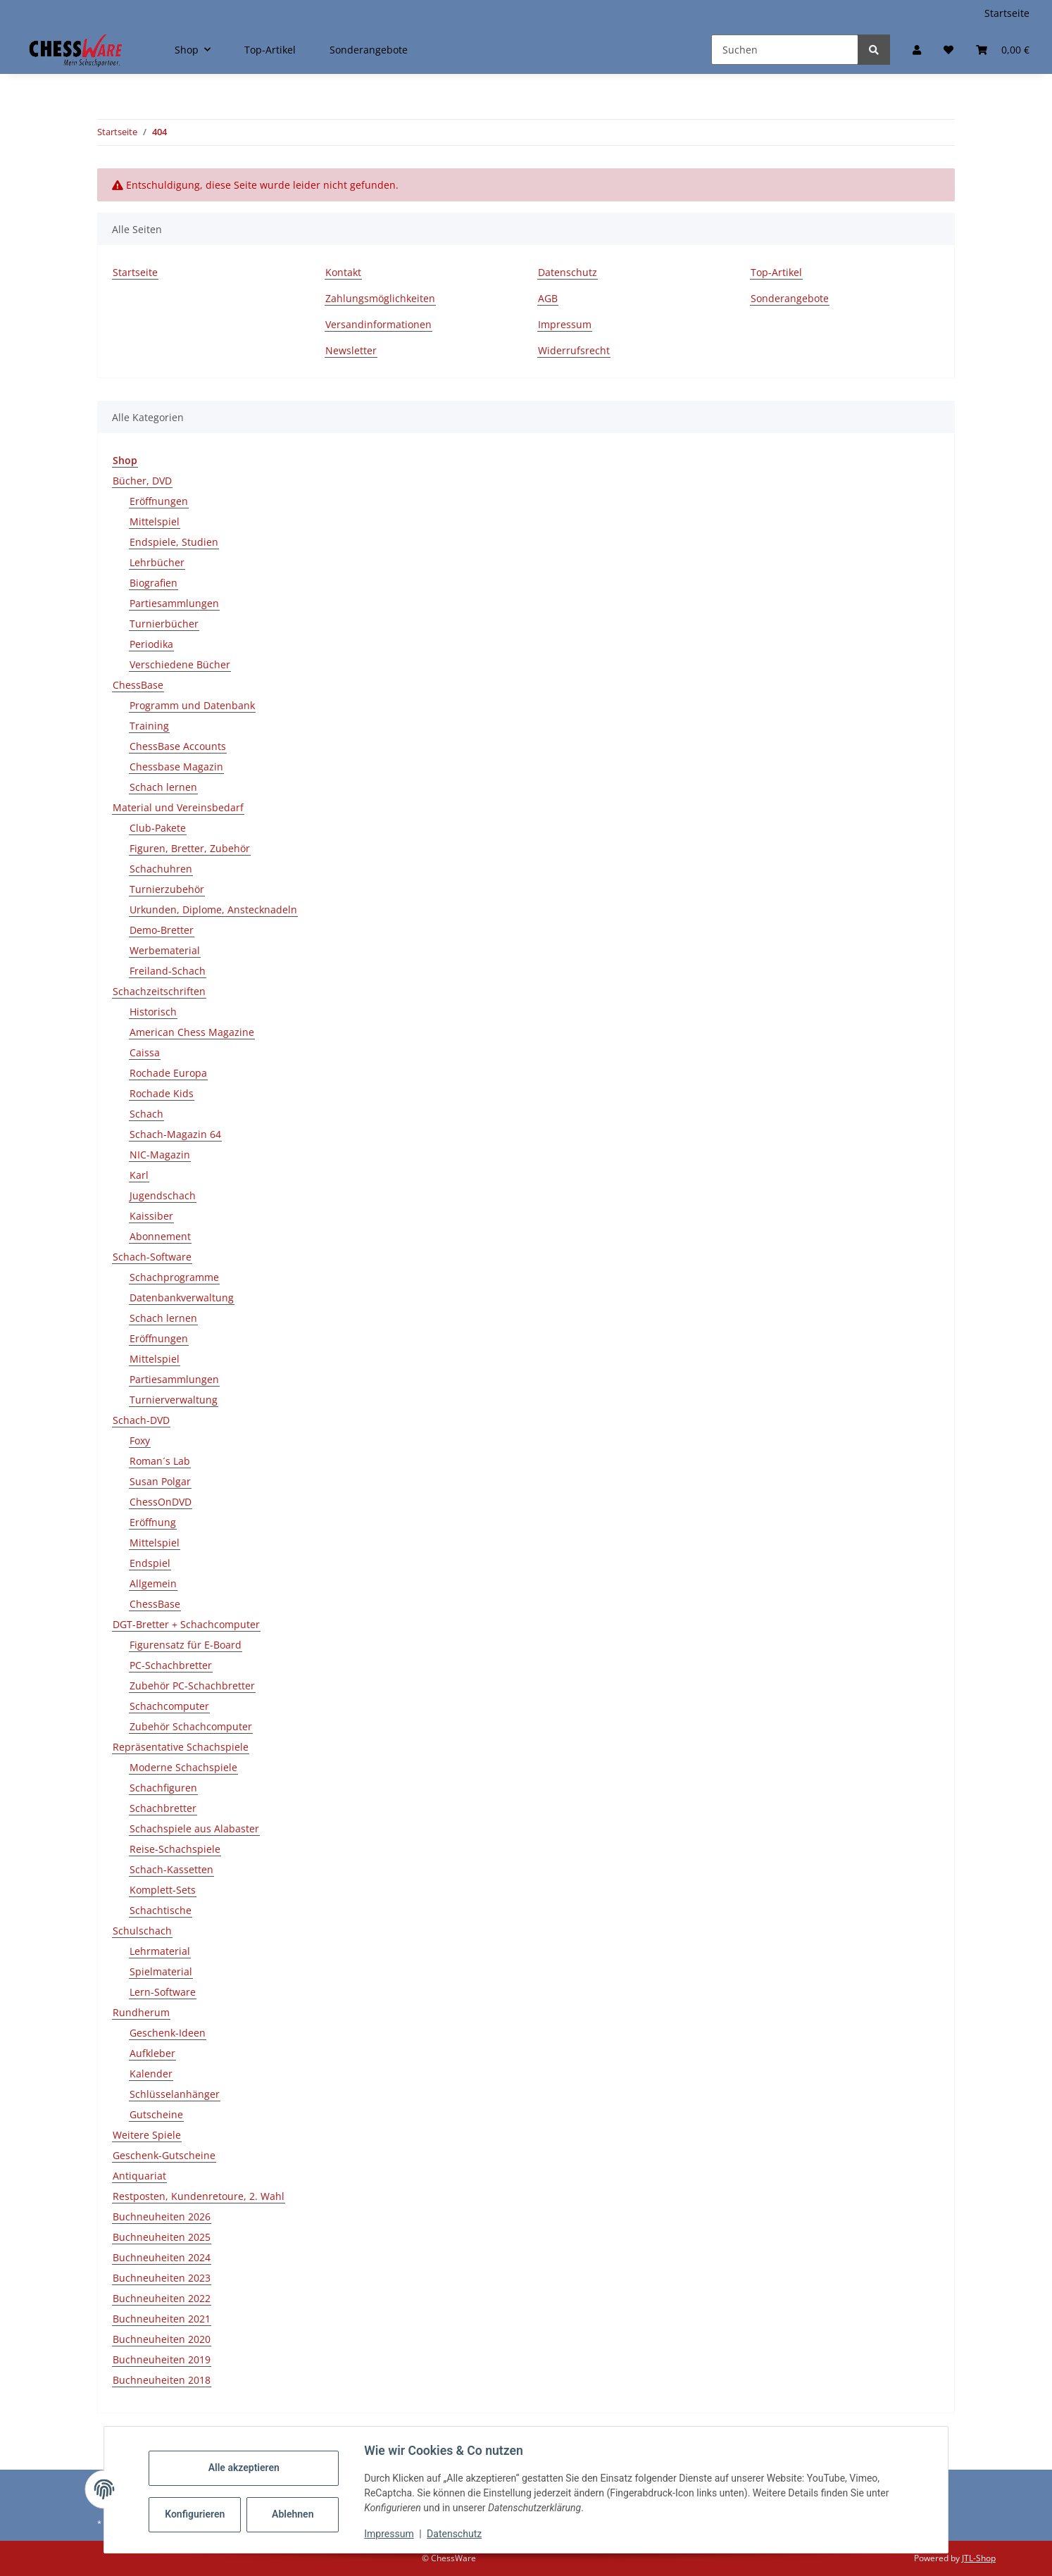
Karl (139, 1175)
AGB (548, 298)
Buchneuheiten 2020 (162, 2339)
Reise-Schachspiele (175, 1849)
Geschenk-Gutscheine (164, 2155)
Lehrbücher (157, 562)
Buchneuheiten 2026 (162, 2216)
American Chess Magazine (192, 1032)
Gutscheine (156, 2114)
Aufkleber (152, 2053)
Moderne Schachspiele (183, 1767)
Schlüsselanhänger (175, 2094)
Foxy (140, 1440)
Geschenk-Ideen (168, 2032)
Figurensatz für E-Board (186, 1644)
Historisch (153, 1011)
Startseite (1006, 13)
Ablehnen (296, 2514)
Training (149, 725)
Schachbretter (163, 1808)
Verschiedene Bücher (180, 664)
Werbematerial (165, 950)
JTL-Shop (979, 2558)
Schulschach (142, 1930)
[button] (916, 49)
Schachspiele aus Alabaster (194, 1828)
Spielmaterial (161, 1971)
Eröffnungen (159, 501)
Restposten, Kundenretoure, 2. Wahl (198, 2196)
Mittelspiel (155, 521)
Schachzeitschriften (159, 991)
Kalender (151, 2073)
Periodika (151, 644)
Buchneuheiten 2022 (162, 2298)
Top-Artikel (270, 49)
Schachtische (161, 1910)
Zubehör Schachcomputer (191, 1726)
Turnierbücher (164, 623)
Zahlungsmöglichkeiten (380, 298)
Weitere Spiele (147, 2135)
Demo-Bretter (162, 930)
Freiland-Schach (168, 970)
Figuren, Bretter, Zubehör (190, 848)
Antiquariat (139, 2175)
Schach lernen (163, 787)
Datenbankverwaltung (182, 1297)
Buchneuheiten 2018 (162, 2380)
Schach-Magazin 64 (175, 1134)
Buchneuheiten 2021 (162, 2318)
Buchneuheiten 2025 (162, 2237)
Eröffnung (153, 1522)
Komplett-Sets (163, 1889)
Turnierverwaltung (174, 1399)
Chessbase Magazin (176, 766)
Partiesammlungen (174, 603)
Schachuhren (161, 868)
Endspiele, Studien (174, 542)
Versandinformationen (378, 324)
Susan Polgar (160, 1481)
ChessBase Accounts (178, 746)
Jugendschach (163, 1195)
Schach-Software (152, 1256)
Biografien (153, 582)
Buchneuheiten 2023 (162, 2277)
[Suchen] (784, 50)
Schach (146, 1113)
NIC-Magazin (160, 1154)
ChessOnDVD (161, 1501)
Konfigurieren (200, 2514)
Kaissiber (151, 1216)
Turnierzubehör (167, 889)
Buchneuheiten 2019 (162, 2359)
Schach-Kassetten (171, 1869)
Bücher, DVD (142, 480)
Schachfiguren (163, 1787)
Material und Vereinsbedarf (178, 807)
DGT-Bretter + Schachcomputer (186, 1624)
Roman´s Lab (160, 1461)
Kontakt (343, 272)
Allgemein (153, 1583)
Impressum (392, 2533)
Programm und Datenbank (192, 705)
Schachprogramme (174, 1277)
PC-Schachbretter (171, 1665)
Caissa (145, 1052)
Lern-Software (163, 1992)
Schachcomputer (169, 1706)
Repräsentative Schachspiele (181, 1746)
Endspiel (150, 1563)
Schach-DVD (141, 1420)
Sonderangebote (369, 49)
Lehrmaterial (160, 1951)
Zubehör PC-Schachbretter (192, 1685)
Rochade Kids (162, 1093)
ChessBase (138, 685)
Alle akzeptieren (246, 2467)
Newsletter (351, 350)
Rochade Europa (168, 1073)
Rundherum (141, 2012)
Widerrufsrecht (574, 350)
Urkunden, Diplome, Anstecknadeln (213, 909)
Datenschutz (457, 2533)
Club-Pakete (158, 827)
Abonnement (160, 1236)
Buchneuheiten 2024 (162, 2257)
